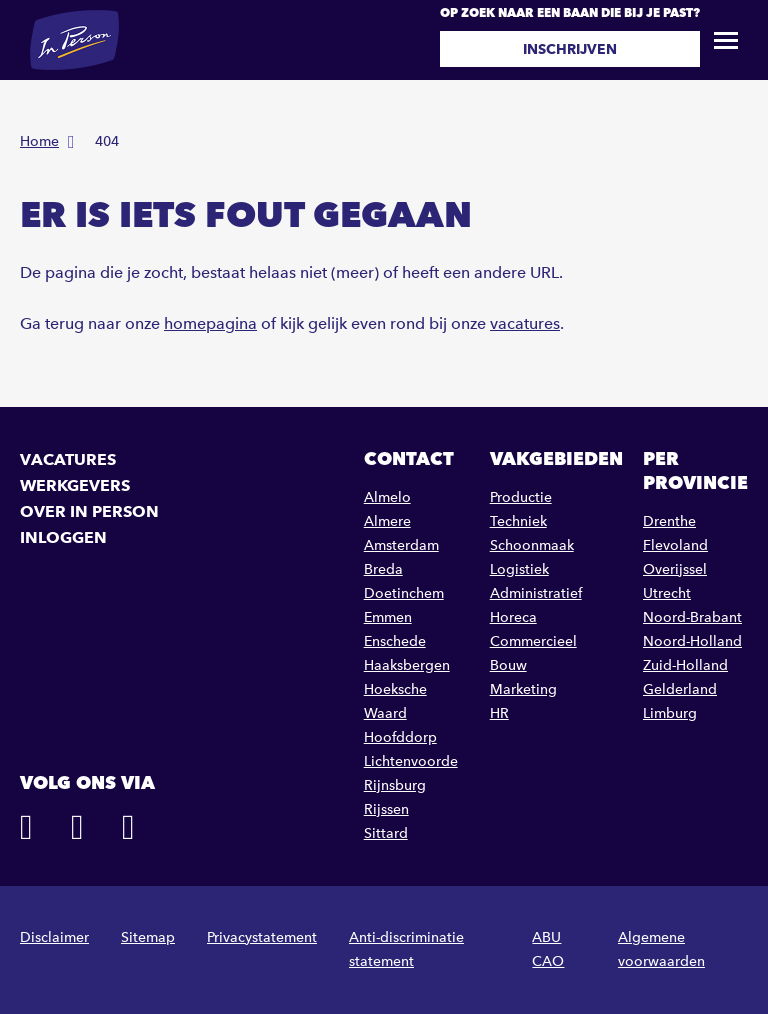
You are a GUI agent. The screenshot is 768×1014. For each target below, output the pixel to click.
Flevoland (675, 545)
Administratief (536, 593)
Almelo (387, 497)
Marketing (523, 689)
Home (39, 141)
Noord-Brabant (692, 617)
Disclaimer (54, 937)
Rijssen (386, 809)
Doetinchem (404, 593)
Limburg (670, 713)
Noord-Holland (692, 641)
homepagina (210, 323)
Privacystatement (262, 937)
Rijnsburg (395, 785)
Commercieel (533, 641)
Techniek (518, 521)
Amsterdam (401, 545)
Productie (521, 497)
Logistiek (519, 569)
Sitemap (148, 937)
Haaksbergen (407, 665)
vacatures (525, 323)
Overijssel (675, 569)
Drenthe (669, 521)
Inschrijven (570, 49)
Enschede (395, 641)
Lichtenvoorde (411, 761)
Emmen (388, 617)
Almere (387, 521)
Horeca (513, 617)
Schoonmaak (532, 545)
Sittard (386, 833)
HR (499, 713)
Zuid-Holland (685, 665)
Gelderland (680, 689)
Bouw (508, 665)
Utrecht (667, 593)
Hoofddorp (400, 737)
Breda (383, 569)
